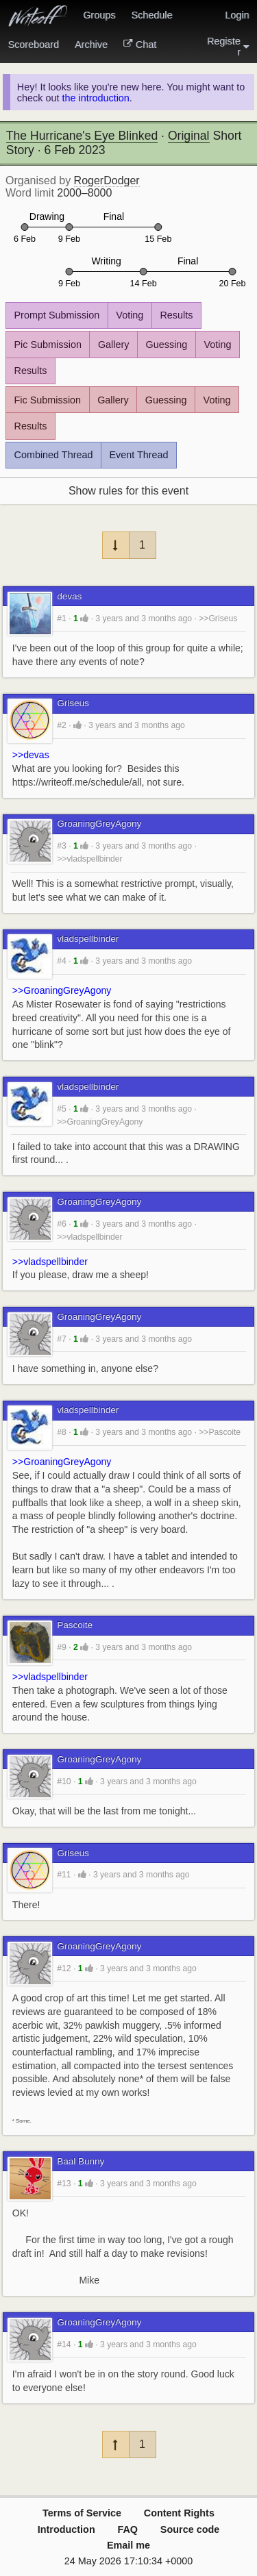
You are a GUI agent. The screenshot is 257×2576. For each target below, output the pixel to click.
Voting (129, 315)
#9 (61, 1647)
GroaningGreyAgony (99, 823)
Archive (91, 44)
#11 (64, 1874)
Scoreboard (33, 44)
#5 (61, 1109)
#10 (64, 1781)
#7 (61, 1339)
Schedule (151, 15)
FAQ (127, 2529)
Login (237, 15)
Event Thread (138, 454)
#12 (64, 1968)
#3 (61, 846)
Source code (189, 2529)
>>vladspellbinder (89, 859)
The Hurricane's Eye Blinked (82, 135)
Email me (128, 2545)
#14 (64, 2344)
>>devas (30, 754)
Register (228, 47)
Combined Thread (53, 454)
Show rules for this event (128, 491)
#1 (61, 618)
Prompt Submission (57, 315)
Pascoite (75, 1625)
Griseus (73, 703)
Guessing (167, 344)
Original (189, 135)
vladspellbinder (88, 939)
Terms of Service (81, 2513)
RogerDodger (107, 180)
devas (69, 596)
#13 (64, 2183)
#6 (61, 1224)
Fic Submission (48, 400)
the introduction (95, 97)
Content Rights (179, 2513)
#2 (61, 725)
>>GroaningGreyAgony (61, 990)
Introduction (66, 2529)
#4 (61, 961)
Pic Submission (48, 344)
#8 (61, 1432)
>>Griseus (218, 618)
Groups (99, 15)
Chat (139, 44)
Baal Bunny (80, 2161)
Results (176, 315)
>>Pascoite (220, 1432)
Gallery (114, 344)
